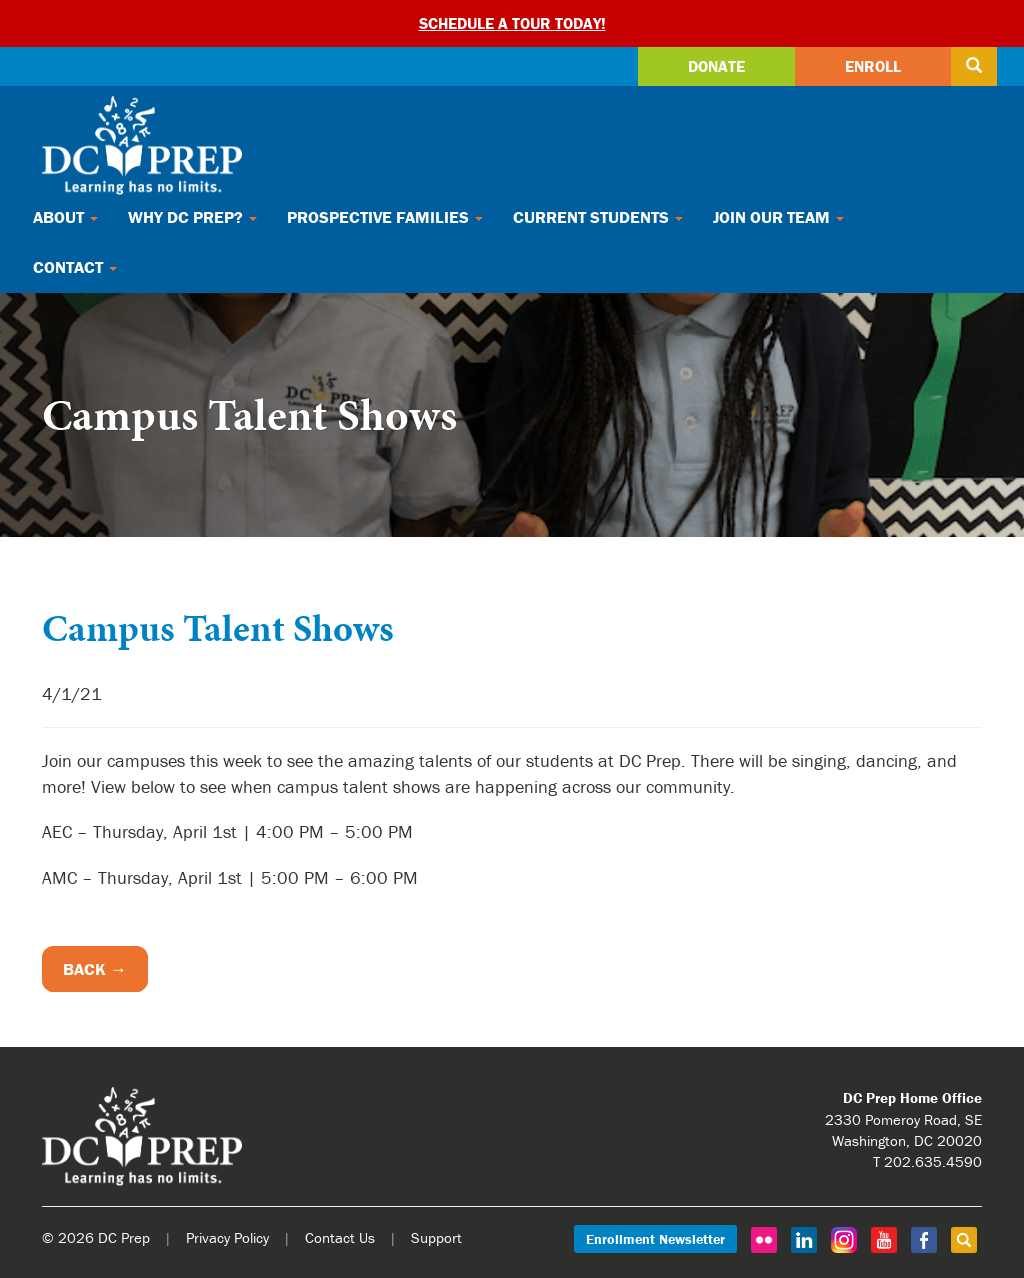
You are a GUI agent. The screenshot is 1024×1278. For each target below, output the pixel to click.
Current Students (598, 217)
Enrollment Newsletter (655, 1239)
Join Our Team (778, 217)
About (65, 217)
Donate (716, 66)
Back (84, 969)
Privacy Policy (227, 1237)
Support (436, 1237)
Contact (75, 267)
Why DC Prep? (192, 217)
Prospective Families (385, 217)
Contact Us (340, 1237)
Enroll (873, 66)
